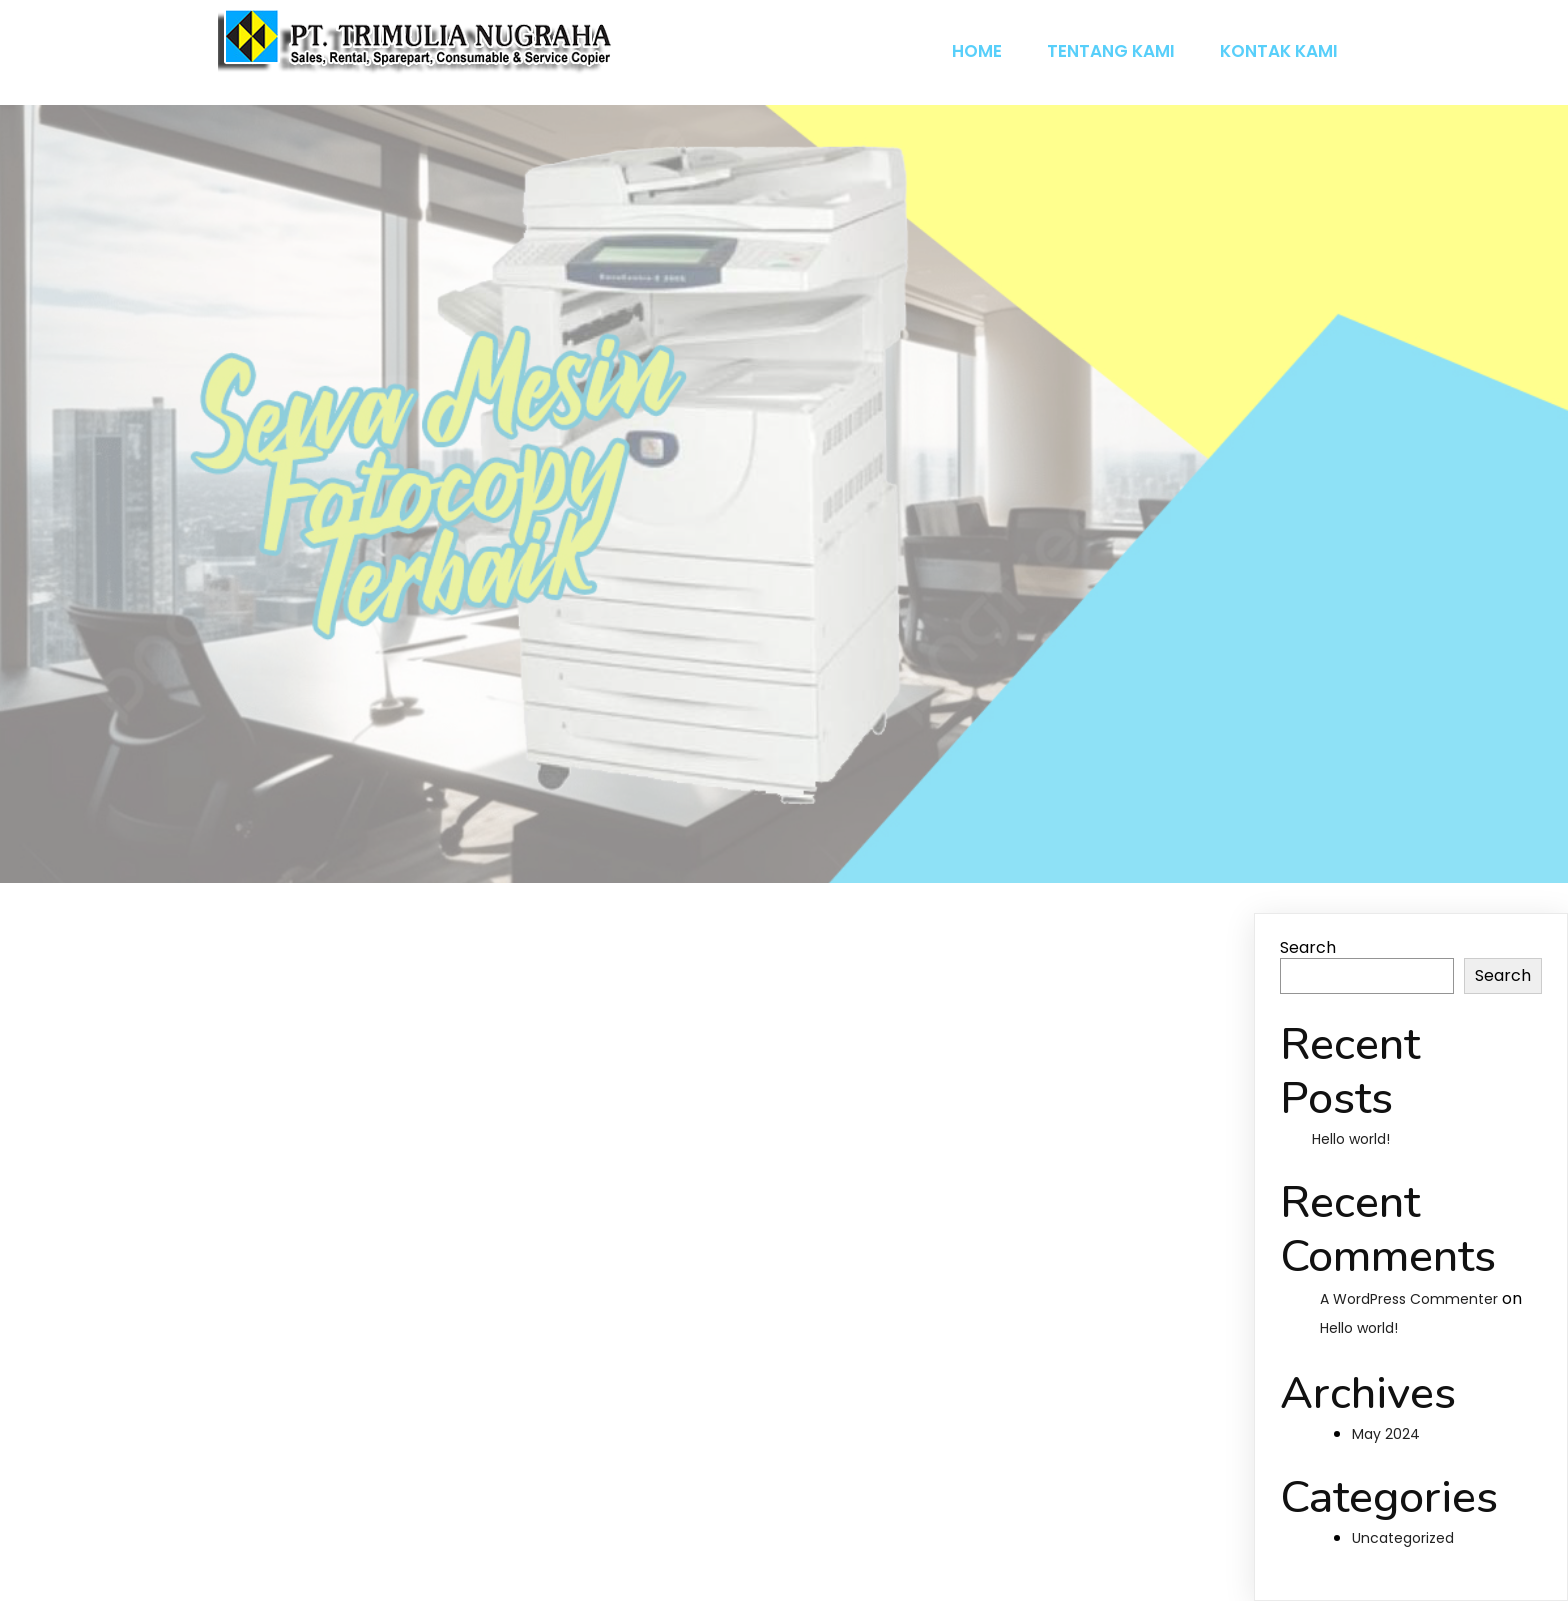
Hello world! (1351, 1139)
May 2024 (1386, 1434)
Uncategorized (1403, 1538)
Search (1308, 947)
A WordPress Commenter (1409, 1299)
